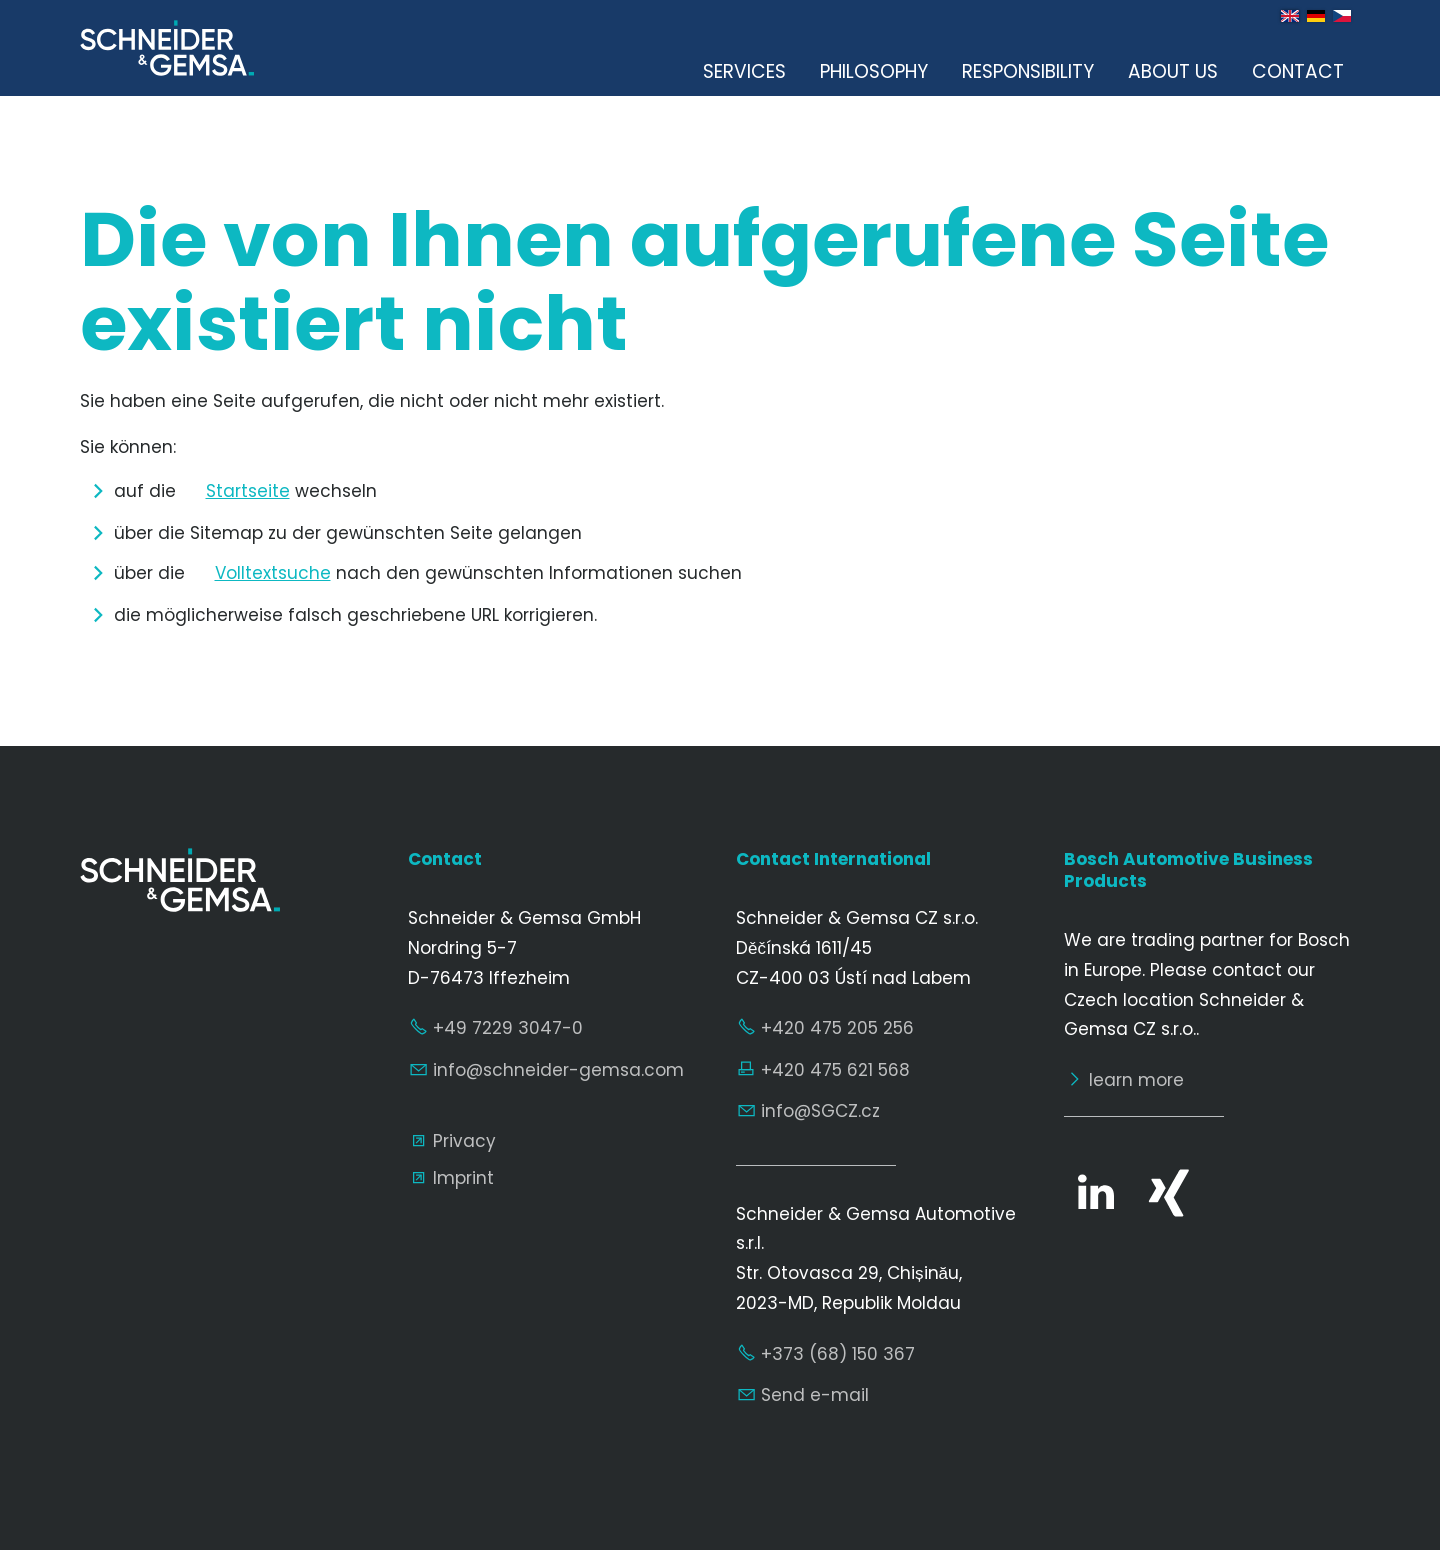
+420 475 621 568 (835, 1070)
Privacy (464, 1141)
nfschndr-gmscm (558, 1070)
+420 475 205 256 (837, 1028)
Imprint (463, 1178)
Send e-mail (815, 1395)
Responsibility (1028, 71)
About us (1173, 71)
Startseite (248, 491)
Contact (1298, 71)
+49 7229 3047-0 (508, 1028)
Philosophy (874, 71)
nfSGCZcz (820, 1111)
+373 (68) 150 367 (838, 1354)
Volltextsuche (273, 573)
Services (744, 71)
